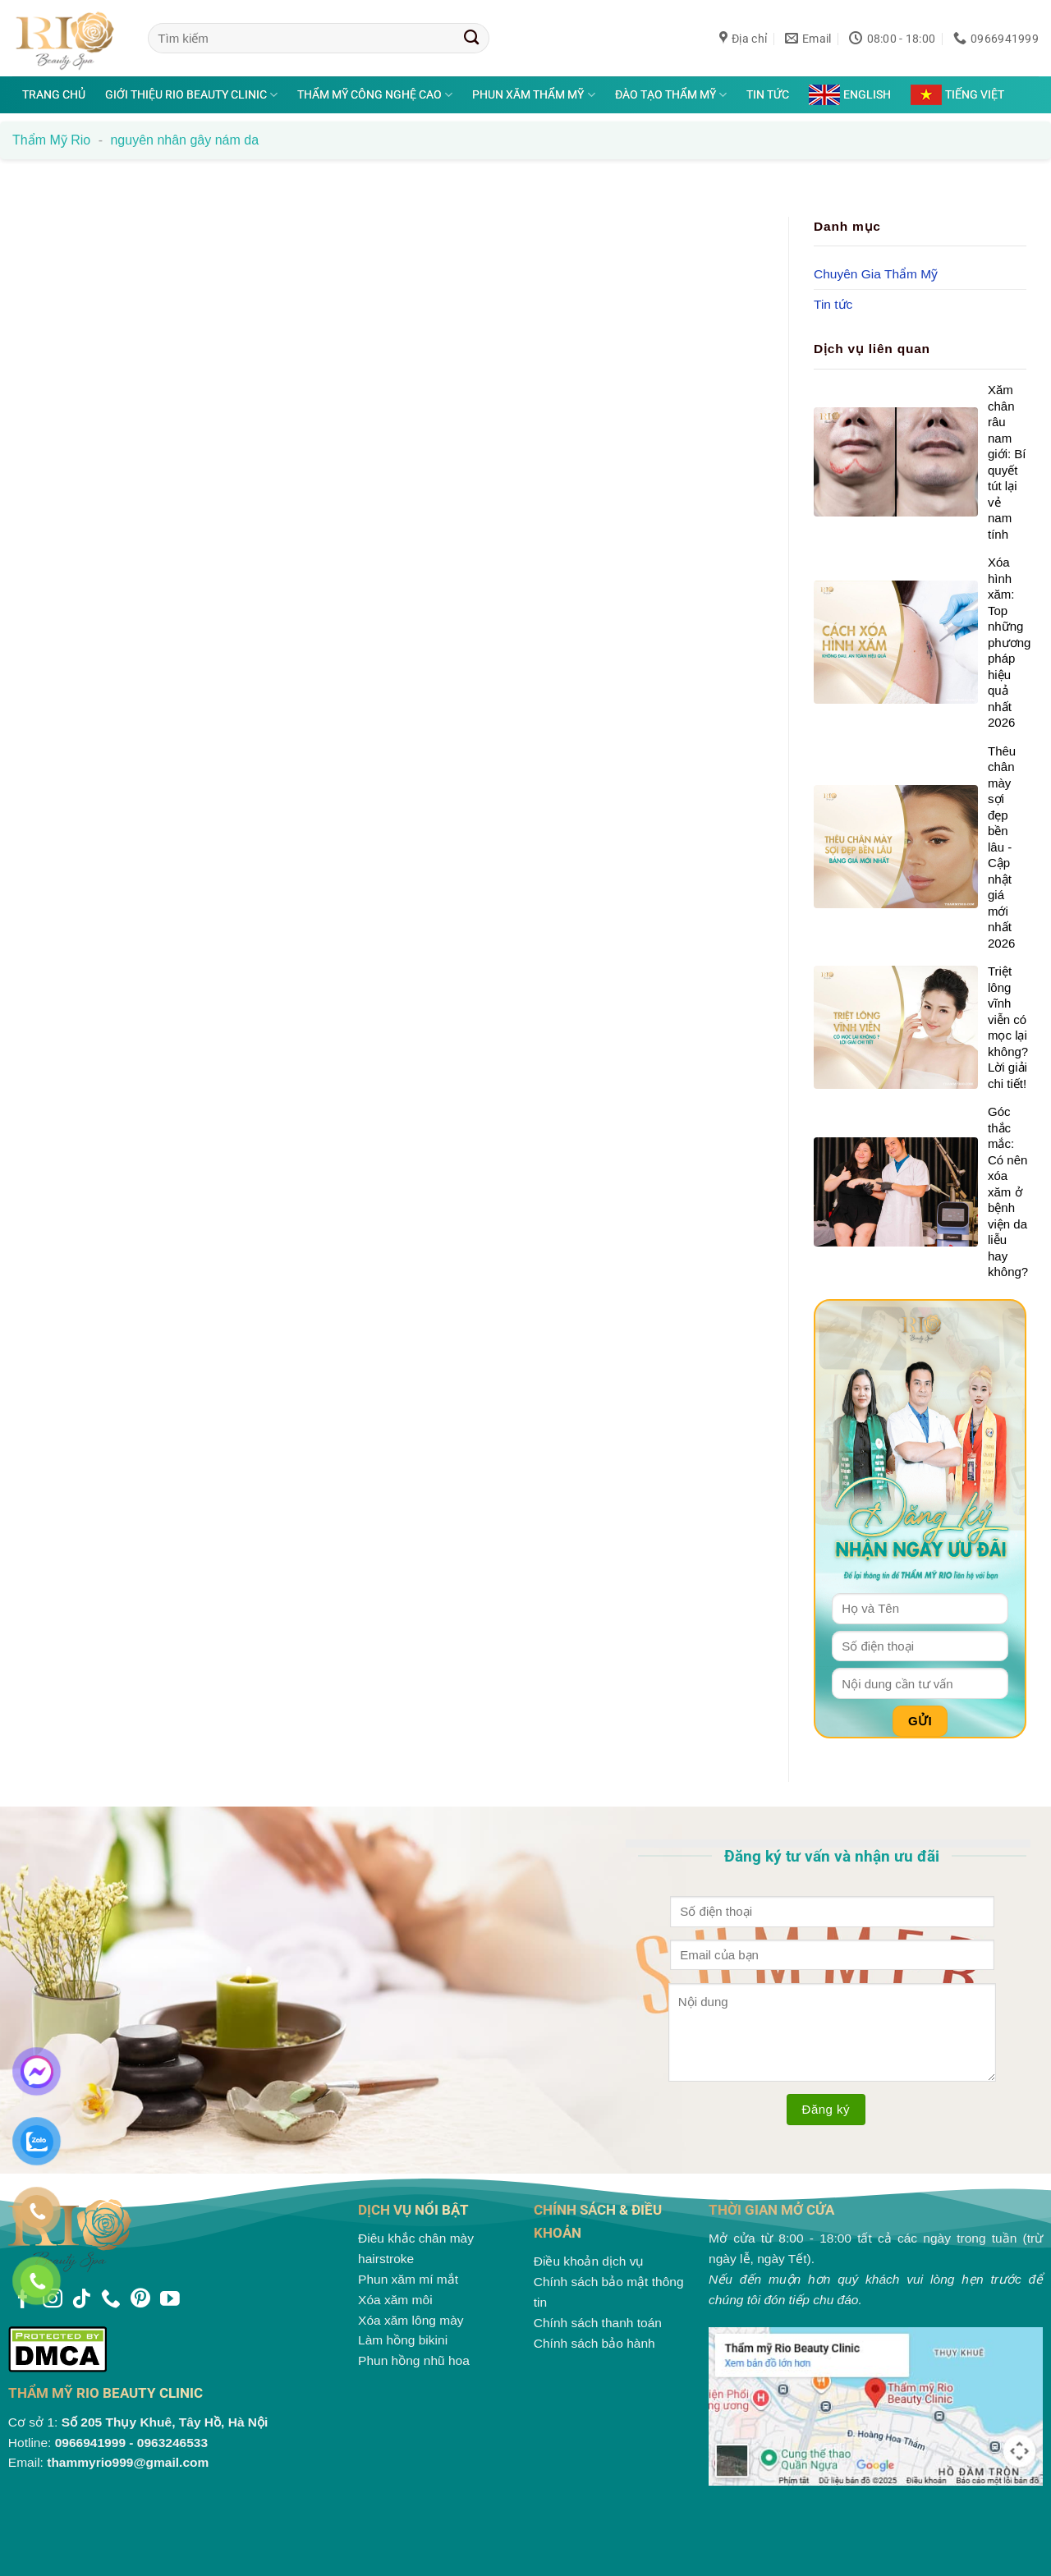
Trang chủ (53, 94)
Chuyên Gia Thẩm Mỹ (876, 273)
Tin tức (767, 94)
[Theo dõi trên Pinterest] (140, 2300)
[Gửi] (472, 37)
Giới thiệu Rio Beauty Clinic (191, 95)
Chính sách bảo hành (594, 2343)
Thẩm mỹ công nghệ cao (374, 95)
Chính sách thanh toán (598, 2323)
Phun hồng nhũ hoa (414, 2360)
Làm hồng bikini (402, 2340)
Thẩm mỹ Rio (51, 140)
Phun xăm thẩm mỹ (533, 95)
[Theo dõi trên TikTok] (81, 2300)
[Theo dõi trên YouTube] (170, 2300)
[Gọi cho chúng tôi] (111, 2300)
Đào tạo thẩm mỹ (671, 95)
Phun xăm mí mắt (408, 2279)
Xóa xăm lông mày (411, 2320)
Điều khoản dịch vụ (589, 2261)
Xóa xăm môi (395, 2300)
